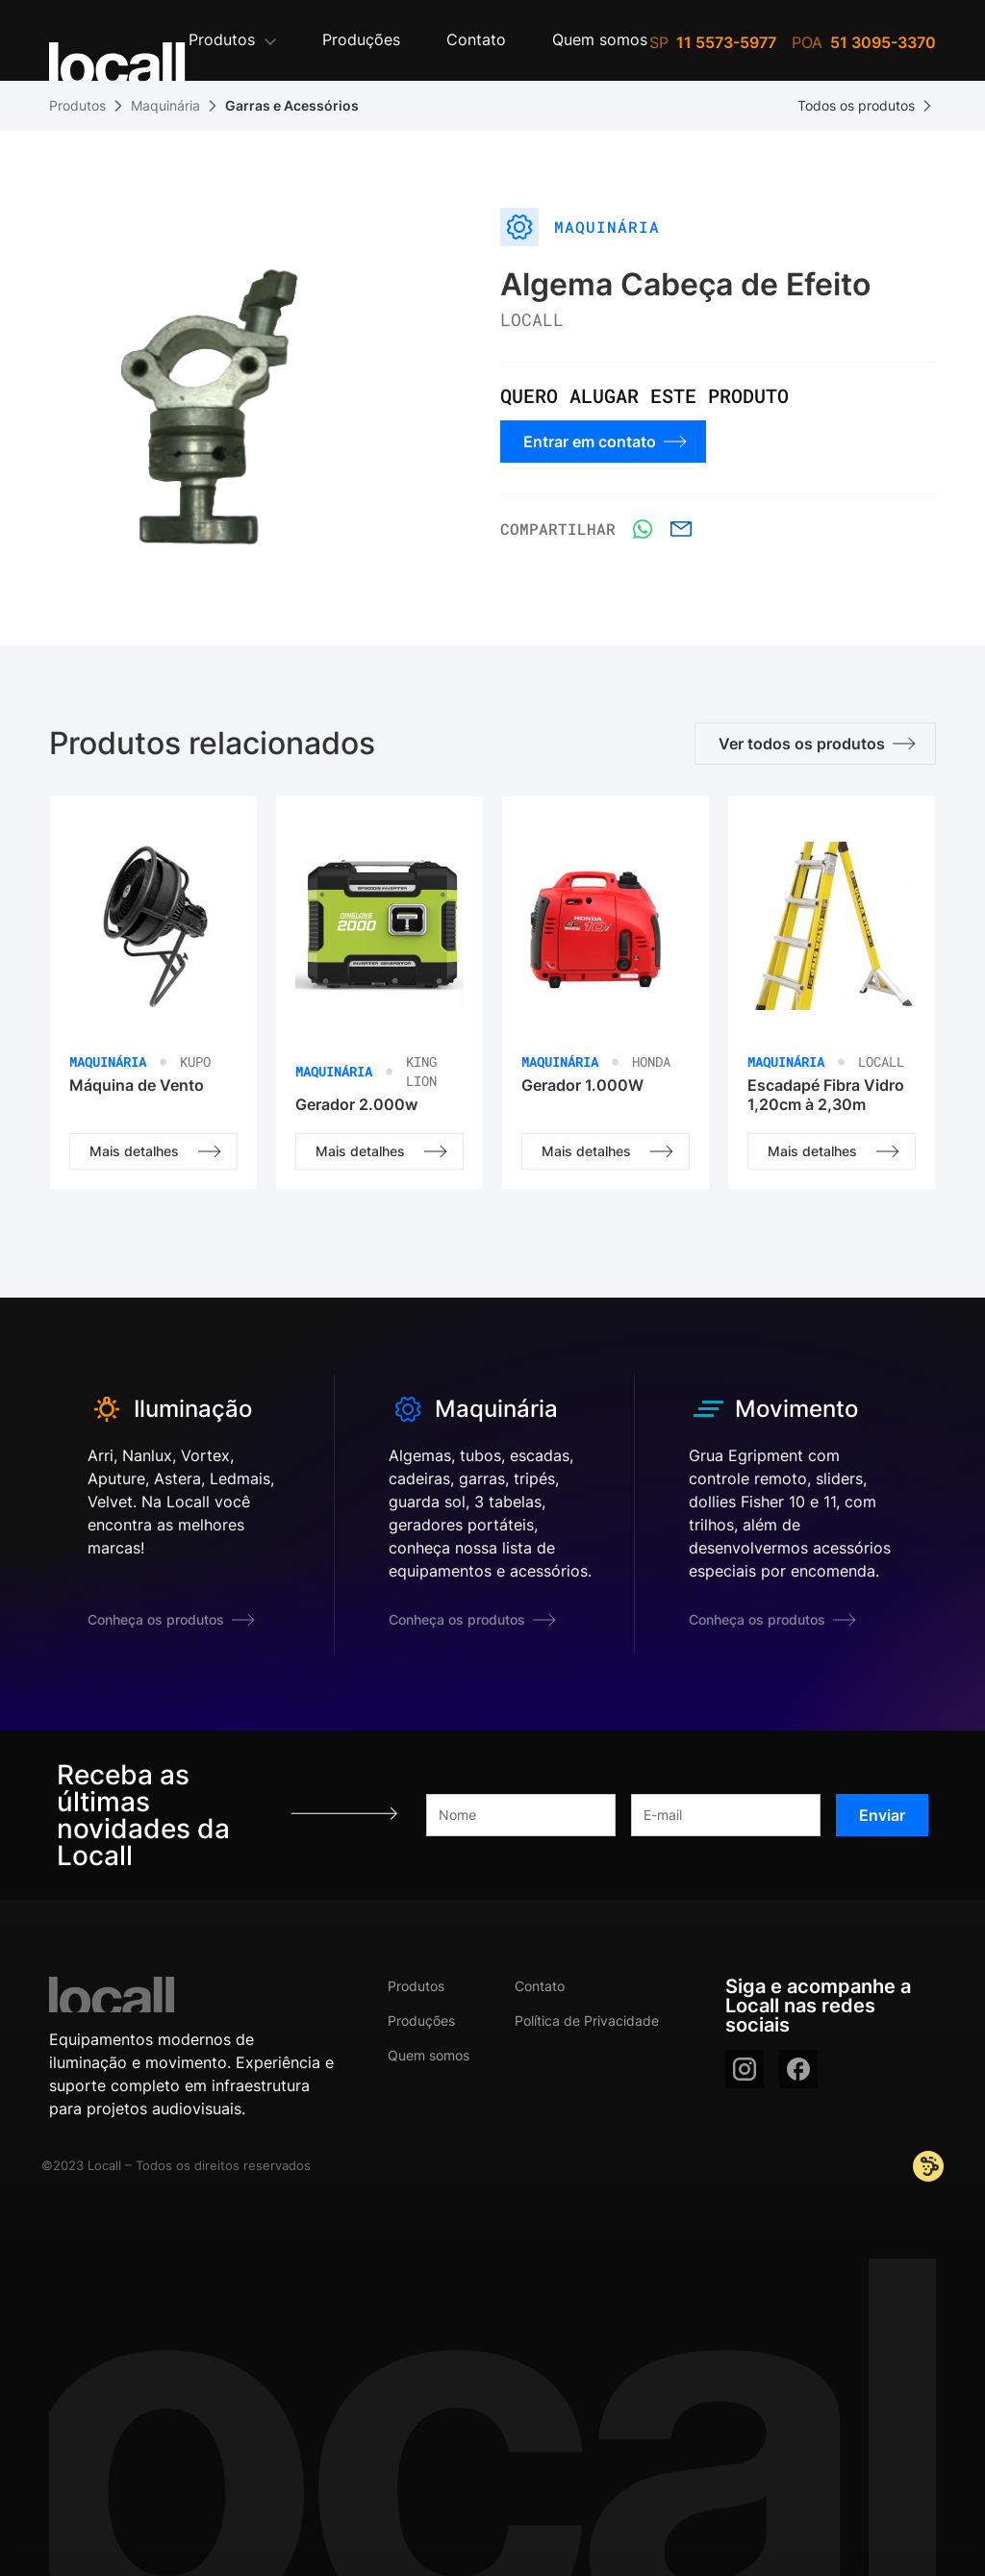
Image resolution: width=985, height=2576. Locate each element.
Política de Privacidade (587, 2020)
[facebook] (798, 2069)
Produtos (77, 105)
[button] (232, 41)
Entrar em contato (605, 441)
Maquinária (165, 105)
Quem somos (428, 2055)
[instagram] (744, 2069)
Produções (421, 2020)
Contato (540, 1986)
